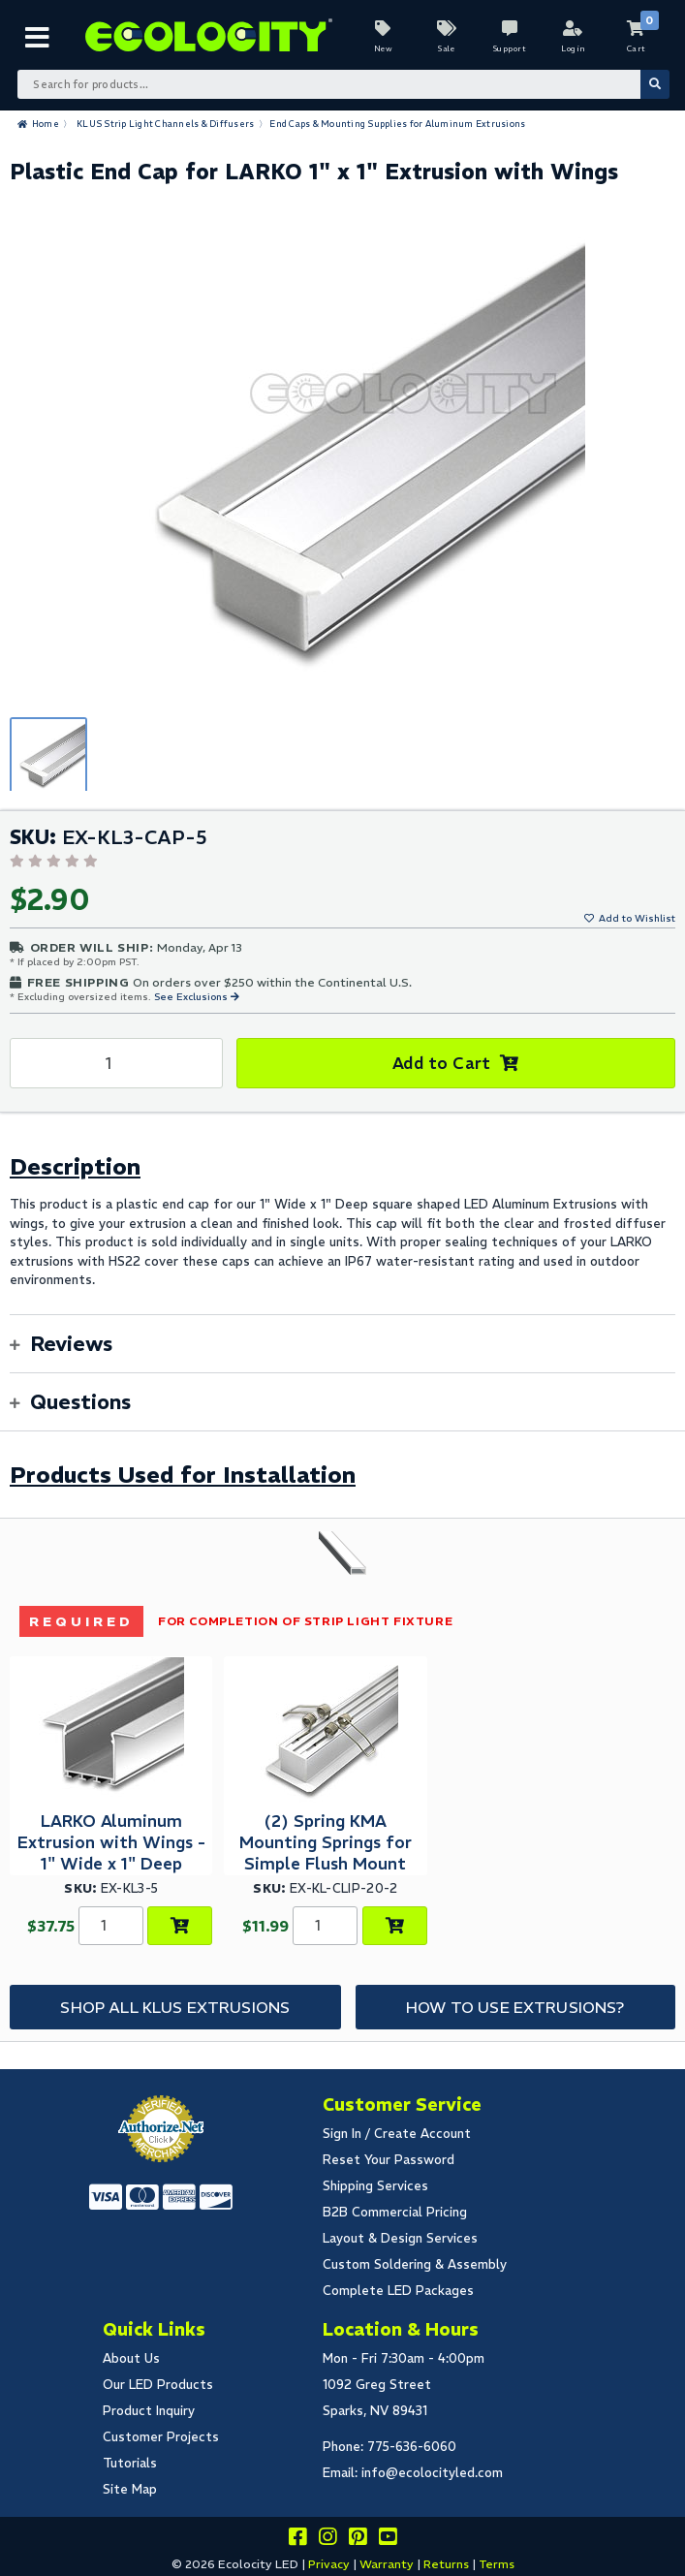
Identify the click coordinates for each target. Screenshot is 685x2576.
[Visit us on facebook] (297, 2539)
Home (45, 123)
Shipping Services (375, 2186)
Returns (446, 2564)
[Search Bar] (343, 84)
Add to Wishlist (637, 918)
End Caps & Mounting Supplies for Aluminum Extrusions (397, 123)
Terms (496, 2564)
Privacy (329, 2564)
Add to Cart (441, 1063)
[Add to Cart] (394, 1925)
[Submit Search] (654, 84)
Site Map (130, 2489)
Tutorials (130, 2463)
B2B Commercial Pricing (395, 2212)
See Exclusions (192, 996)
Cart (636, 48)
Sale (446, 48)
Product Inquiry (149, 2411)
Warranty (386, 2564)
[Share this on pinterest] (357, 2539)
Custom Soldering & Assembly (415, 2264)
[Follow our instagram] (327, 2539)
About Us (131, 2358)
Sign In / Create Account (397, 2133)
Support (510, 48)
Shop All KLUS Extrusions (175, 2007)
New (383, 48)
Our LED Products (158, 2384)
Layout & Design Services (400, 2238)
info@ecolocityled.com (432, 2473)
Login (573, 48)
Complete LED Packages (398, 2290)
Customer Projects (161, 2437)
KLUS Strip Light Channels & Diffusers (165, 123)
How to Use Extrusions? (515, 2007)
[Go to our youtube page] (387, 2539)
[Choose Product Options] (179, 1925)
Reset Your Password (388, 2160)
